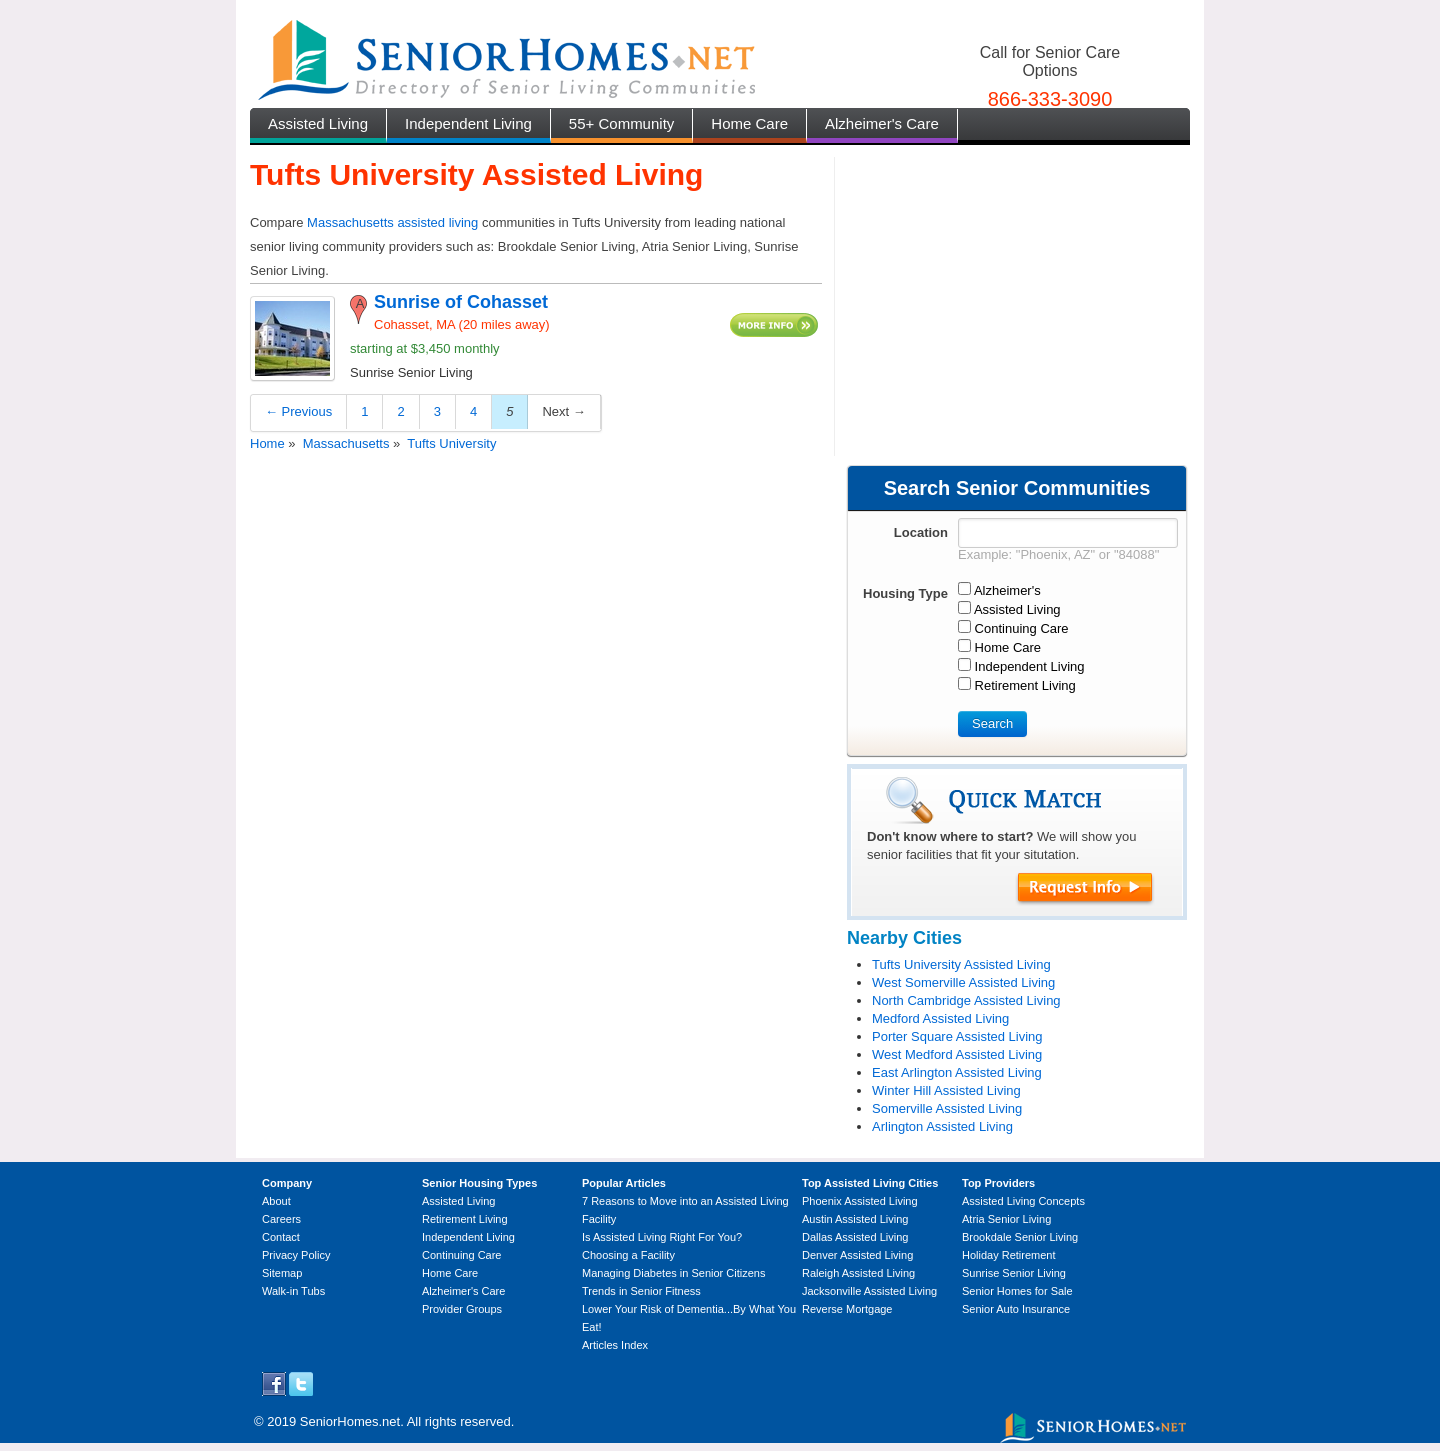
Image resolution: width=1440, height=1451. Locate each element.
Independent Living (468, 123)
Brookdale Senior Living (1020, 1237)
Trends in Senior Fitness (641, 1291)
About (276, 1201)
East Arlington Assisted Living (957, 1072)
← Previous (298, 411)
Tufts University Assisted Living (961, 964)
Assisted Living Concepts (1023, 1201)
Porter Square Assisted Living (957, 1036)
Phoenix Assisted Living (860, 1201)
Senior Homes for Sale (1017, 1291)
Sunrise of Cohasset (461, 302)
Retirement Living (465, 1219)
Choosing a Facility (628, 1255)
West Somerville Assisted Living (963, 982)
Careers (281, 1219)
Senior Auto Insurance (1016, 1309)
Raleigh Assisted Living (858, 1273)
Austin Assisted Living (855, 1219)
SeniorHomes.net (350, 1421)
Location (921, 532)
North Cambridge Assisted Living (966, 1000)
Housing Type (905, 593)
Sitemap (282, 1273)
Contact (281, 1237)
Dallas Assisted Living (855, 1237)
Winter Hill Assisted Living (946, 1090)
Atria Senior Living (1006, 1219)
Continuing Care (462, 1255)
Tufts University (451, 443)
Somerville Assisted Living (947, 1108)
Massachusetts (346, 443)
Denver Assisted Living (857, 1255)
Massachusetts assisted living (392, 222)
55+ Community (621, 123)
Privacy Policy (296, 1255)
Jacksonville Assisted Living (869, 1291)
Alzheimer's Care (882, 123)
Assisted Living (318, 123)
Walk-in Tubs (293, 1291)
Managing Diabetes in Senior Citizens (673, 1273)
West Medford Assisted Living (957, 1054)
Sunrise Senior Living (1014, 1273)
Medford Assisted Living (940, 1018)
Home (267, 443)
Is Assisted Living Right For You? (662, 1237)
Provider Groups (462, 1309)
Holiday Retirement (1009, 1255)
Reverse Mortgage (847, 1309)
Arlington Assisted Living (942, 1126)
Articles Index (615, 1345)
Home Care (749, 123)
